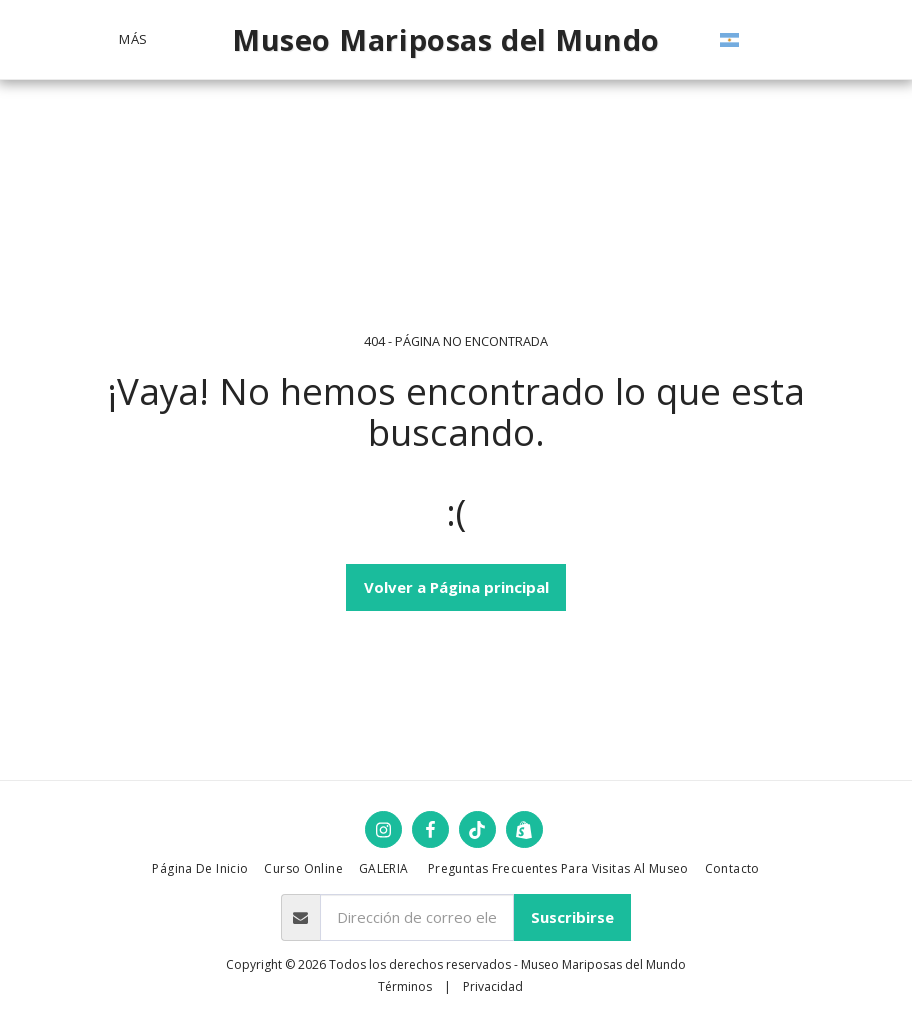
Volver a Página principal (456, 587)
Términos (405, 986)
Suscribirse (572, 917)
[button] (794, 40)
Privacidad (493, 986)
